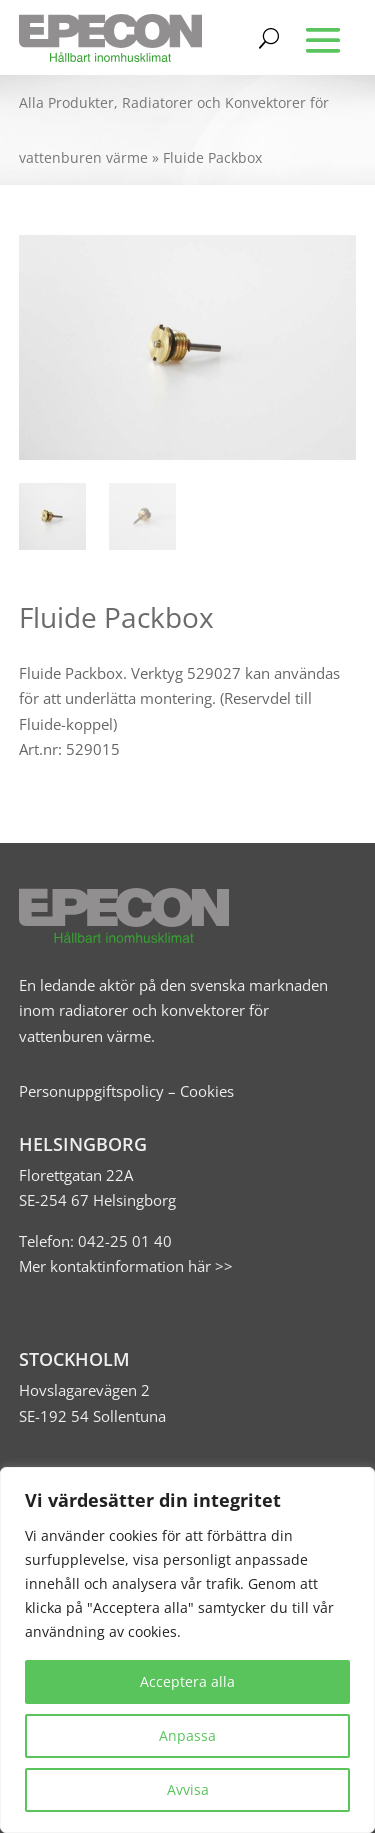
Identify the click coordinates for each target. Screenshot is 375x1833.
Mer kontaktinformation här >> (126, 1266)
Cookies (207, 1091)
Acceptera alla (187, 1681)
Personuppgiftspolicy (91, 1091)
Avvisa (188, 1789)
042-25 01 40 (123, 1241)
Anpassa (187, 1735)
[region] (187, 1650)
